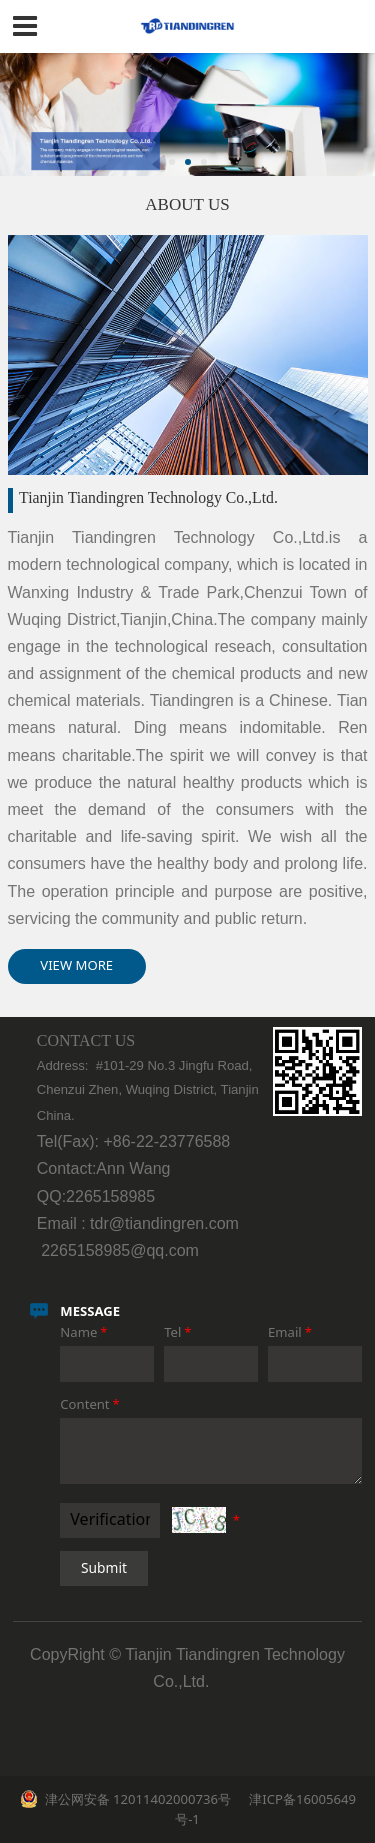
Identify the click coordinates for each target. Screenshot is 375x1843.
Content (91, 1404)
